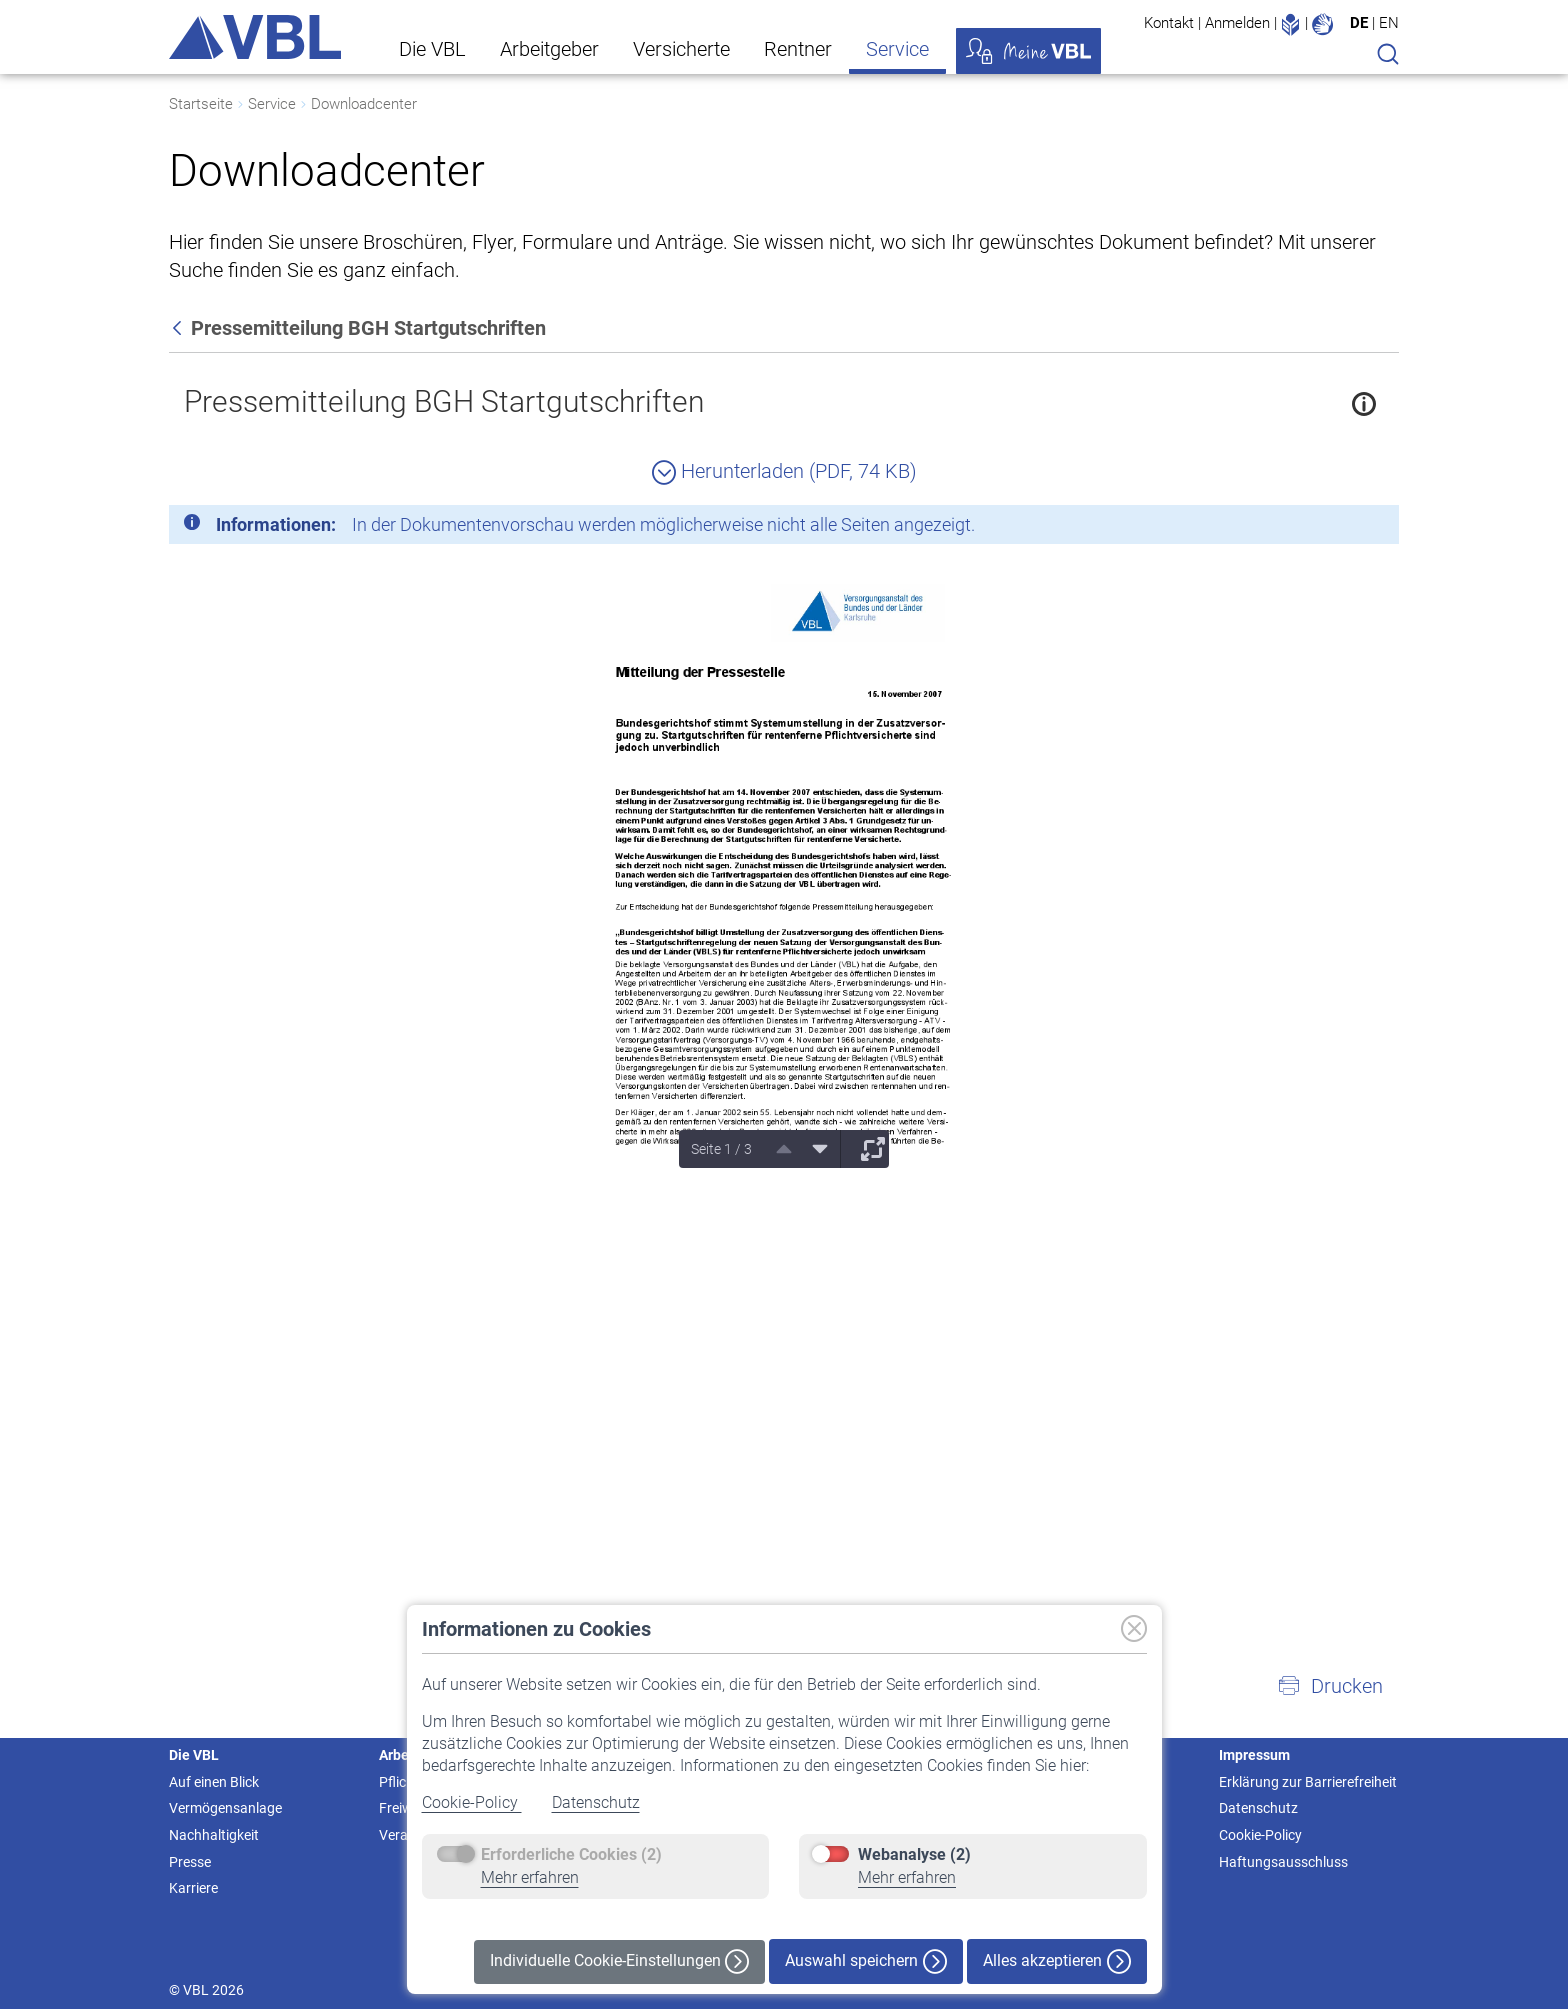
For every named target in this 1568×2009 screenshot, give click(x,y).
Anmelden (1237, 23)
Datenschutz (596, 1802)
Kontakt (1169, 23)
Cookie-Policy (472, 1802)
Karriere (193, 1888)
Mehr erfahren (530, 1877)
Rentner (798, 49)
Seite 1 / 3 (721, 1149)
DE (1359, 23)
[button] (1330, 1686)
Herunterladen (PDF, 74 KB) (784, 471)
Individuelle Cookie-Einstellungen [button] (619, 1961)
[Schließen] (1329, 528)
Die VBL (432, 49)
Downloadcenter (364, 104)
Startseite (201, 104)
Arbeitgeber (549, 49)
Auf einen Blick (214, 1782)
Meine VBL (1028, 51)
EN (1389, 23)
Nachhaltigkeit (214, 1835)
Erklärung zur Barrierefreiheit (1308, 1782)
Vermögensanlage (225, 1808)
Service (897, 49)
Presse (190, 1862)
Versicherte (681, 49)
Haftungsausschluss (1283, 1862)
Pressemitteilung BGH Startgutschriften (444, 401)
